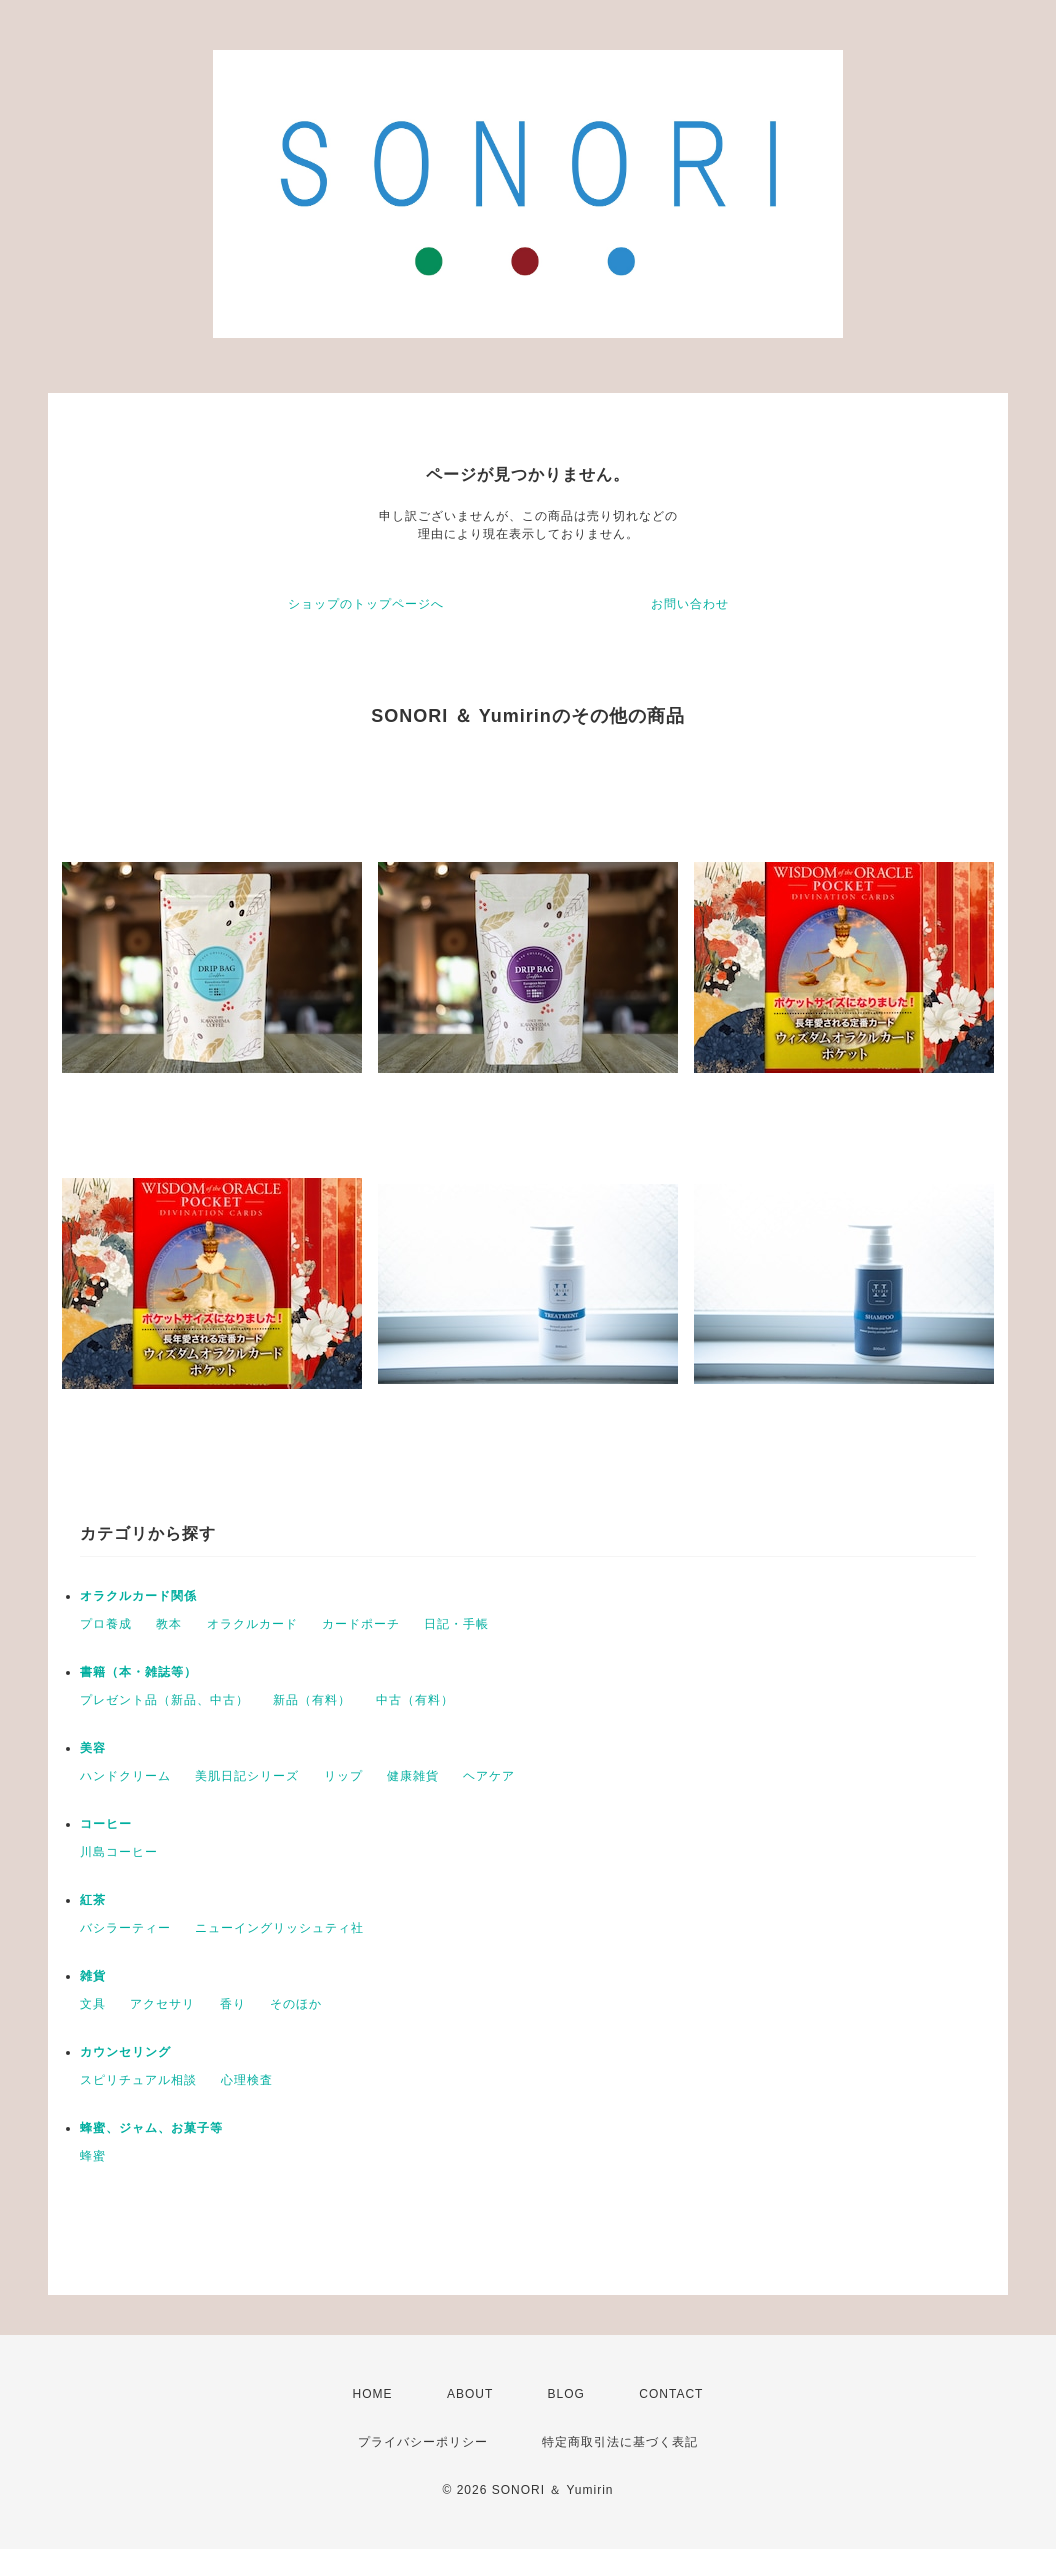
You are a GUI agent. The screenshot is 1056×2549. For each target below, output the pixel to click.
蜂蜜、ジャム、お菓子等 (151, 2128)
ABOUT (470, 2394)
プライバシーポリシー (423, 2442)
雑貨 (93, 1976)
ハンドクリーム (125, 1776)
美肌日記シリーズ (247, 1776)
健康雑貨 (413, 1776)
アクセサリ (162, 2004)
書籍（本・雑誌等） (138, 1672)
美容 (93, 1748)
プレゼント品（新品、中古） (164, 1700)
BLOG (566, 2394)
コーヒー (106, 1824)
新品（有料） (312, 1700)
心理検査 (247, 2080)
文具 (93, 2004)
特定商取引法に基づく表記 (620, 2442)
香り (233, 2004)
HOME (373, 2394)
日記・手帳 (456, 1624)
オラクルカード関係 (138, 1596)
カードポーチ (361, 1624)
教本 (169, 1624)
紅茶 (93, 1900)
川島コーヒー (119, 1852)
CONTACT (671, 2394)
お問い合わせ (690, 604)
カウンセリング (125, 2052)
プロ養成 (106, 1624)
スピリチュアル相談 (138, 2080)
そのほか (296, 2004)
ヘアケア (489, 1776)
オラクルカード (252, 1624)
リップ (343, 1776)
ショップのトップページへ (366, 604)
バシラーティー (125, 1928)
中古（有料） (415, 1700)
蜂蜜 (93, 2156)
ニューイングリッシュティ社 (279, 1928)
